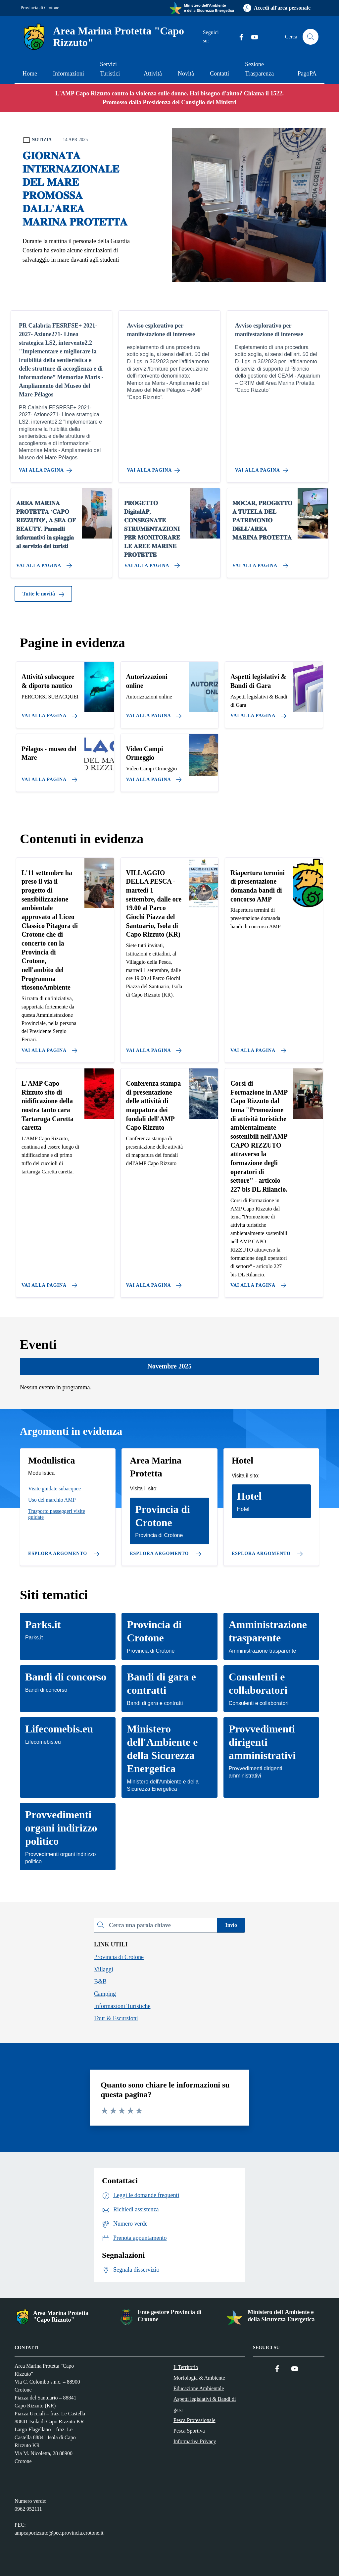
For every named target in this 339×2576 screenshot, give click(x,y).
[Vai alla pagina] (48, 713)
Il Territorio (185, 2367)
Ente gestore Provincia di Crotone (170, 2316)
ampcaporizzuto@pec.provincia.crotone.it (59, 2533)
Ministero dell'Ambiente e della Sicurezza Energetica (281, 2316)
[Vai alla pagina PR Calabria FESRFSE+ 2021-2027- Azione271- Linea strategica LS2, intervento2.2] (46, 467)
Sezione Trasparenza (259, 69)
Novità (186, 73)
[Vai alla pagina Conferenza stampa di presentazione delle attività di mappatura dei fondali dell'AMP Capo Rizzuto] (152, 1282)
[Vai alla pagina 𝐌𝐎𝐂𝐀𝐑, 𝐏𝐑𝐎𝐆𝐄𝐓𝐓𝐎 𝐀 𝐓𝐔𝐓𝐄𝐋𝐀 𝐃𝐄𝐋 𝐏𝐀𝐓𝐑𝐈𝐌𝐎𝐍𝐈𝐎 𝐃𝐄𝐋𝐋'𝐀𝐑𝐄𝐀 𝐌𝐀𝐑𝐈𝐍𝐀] (259, 563)
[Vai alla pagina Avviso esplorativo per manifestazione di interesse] (154, 467)
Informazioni (68, 73)
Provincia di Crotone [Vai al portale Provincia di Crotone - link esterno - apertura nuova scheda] (40, 7)
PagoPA (307, 73)
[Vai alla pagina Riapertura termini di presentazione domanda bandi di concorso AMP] (257, 1048)
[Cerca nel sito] (310, 37)
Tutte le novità (43, 594)
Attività (153, 73)
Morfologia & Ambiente (199, 2378)
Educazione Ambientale (198, 2388)
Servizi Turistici (110, 69)
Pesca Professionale (194, 2420)
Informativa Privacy (194, 2441)
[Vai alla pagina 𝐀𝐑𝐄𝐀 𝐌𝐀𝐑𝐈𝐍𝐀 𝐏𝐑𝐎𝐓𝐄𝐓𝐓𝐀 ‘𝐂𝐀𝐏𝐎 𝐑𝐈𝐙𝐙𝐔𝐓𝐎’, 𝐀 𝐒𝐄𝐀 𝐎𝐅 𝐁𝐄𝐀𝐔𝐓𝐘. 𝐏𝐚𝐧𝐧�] (42, 563)
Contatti (219, 73)
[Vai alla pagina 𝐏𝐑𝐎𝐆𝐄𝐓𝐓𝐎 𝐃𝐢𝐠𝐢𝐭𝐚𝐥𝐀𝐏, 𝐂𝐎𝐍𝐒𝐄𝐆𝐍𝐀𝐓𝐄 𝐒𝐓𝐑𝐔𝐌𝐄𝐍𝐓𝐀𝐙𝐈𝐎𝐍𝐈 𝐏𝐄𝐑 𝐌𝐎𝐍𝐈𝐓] (150, 563)
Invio (231, 1925)
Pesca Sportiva (189, 2431)
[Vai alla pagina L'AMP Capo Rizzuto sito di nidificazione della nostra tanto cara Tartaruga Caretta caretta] (48, 1282)
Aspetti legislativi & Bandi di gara (204, 2404)
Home (30, 73)
